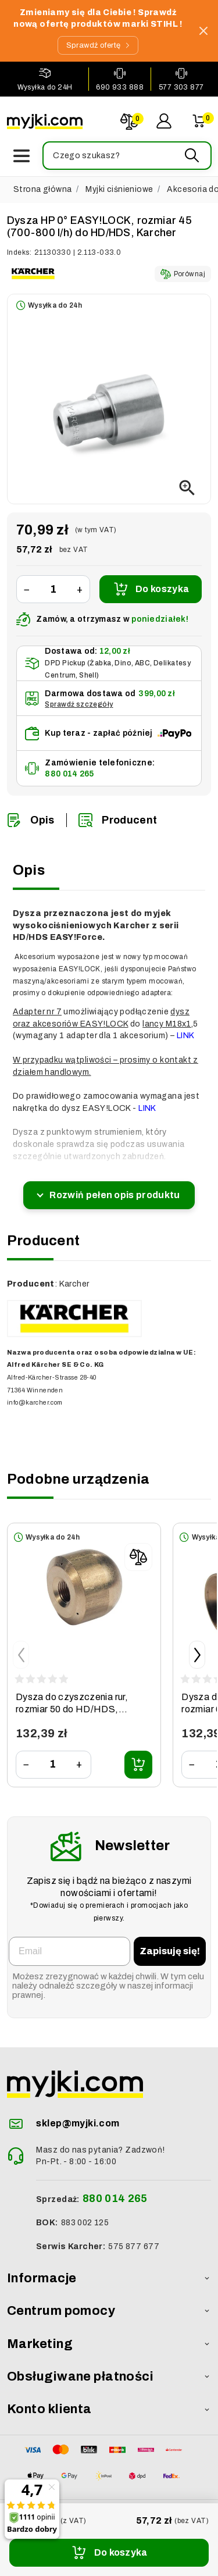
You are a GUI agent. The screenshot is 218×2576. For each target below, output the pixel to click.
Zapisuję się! (170, 1951)
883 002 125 (85, 2222)
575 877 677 (133, 2246)
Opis (31, 820)
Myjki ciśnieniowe (119, 189)
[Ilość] (52, 589)
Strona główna (42, 189)
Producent (118, 820)
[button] (126, 155)
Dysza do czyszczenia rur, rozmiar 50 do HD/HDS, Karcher (72, 1709)
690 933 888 (120, 87)
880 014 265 (69, 773)
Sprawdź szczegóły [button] (79, 704)
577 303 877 (181, 87)
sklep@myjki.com (77, 2123)
